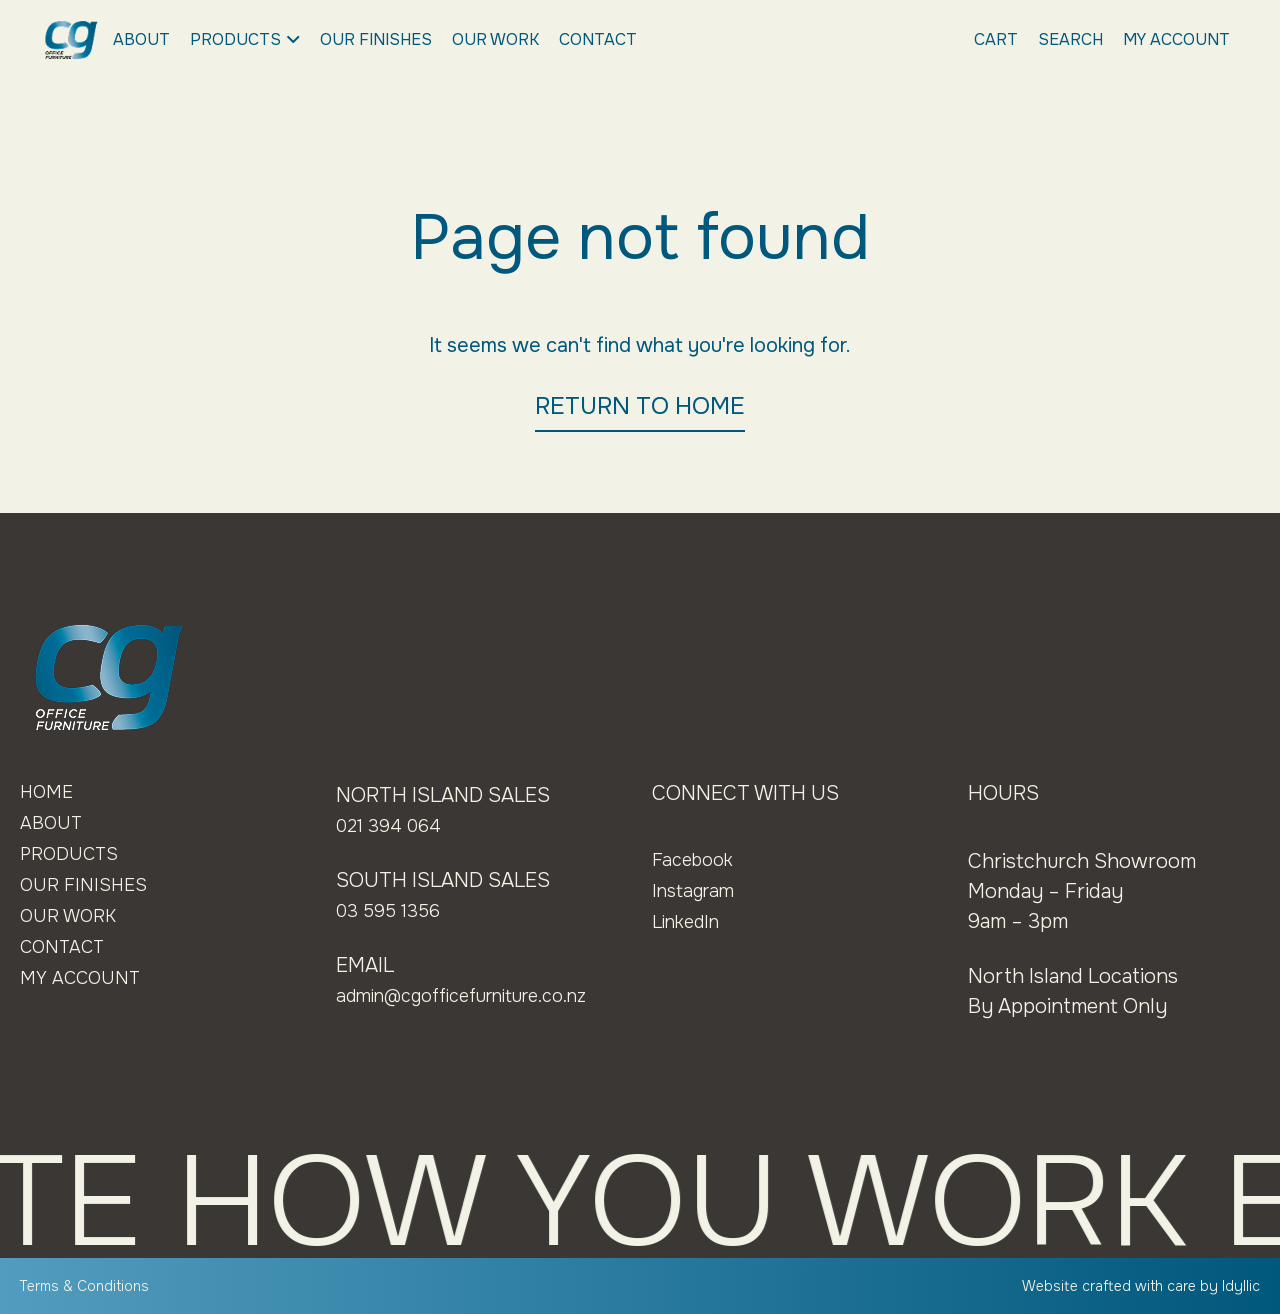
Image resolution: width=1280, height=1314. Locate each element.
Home (49, 793)
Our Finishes (376, 39)
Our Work (495, 39)
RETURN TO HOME (640, 406)
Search (1070, 39)
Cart (996, 39)
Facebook (697, 859)
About (141, 39)
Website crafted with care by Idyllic (1129, 1285)
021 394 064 (393, 825)
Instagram (697, 890)
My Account (1176, 39)
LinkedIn (691, 921)
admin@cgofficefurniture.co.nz (480, 995)
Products (245, 40)
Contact (598, 39)
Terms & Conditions (92, 1285)
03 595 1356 (393, 910)
